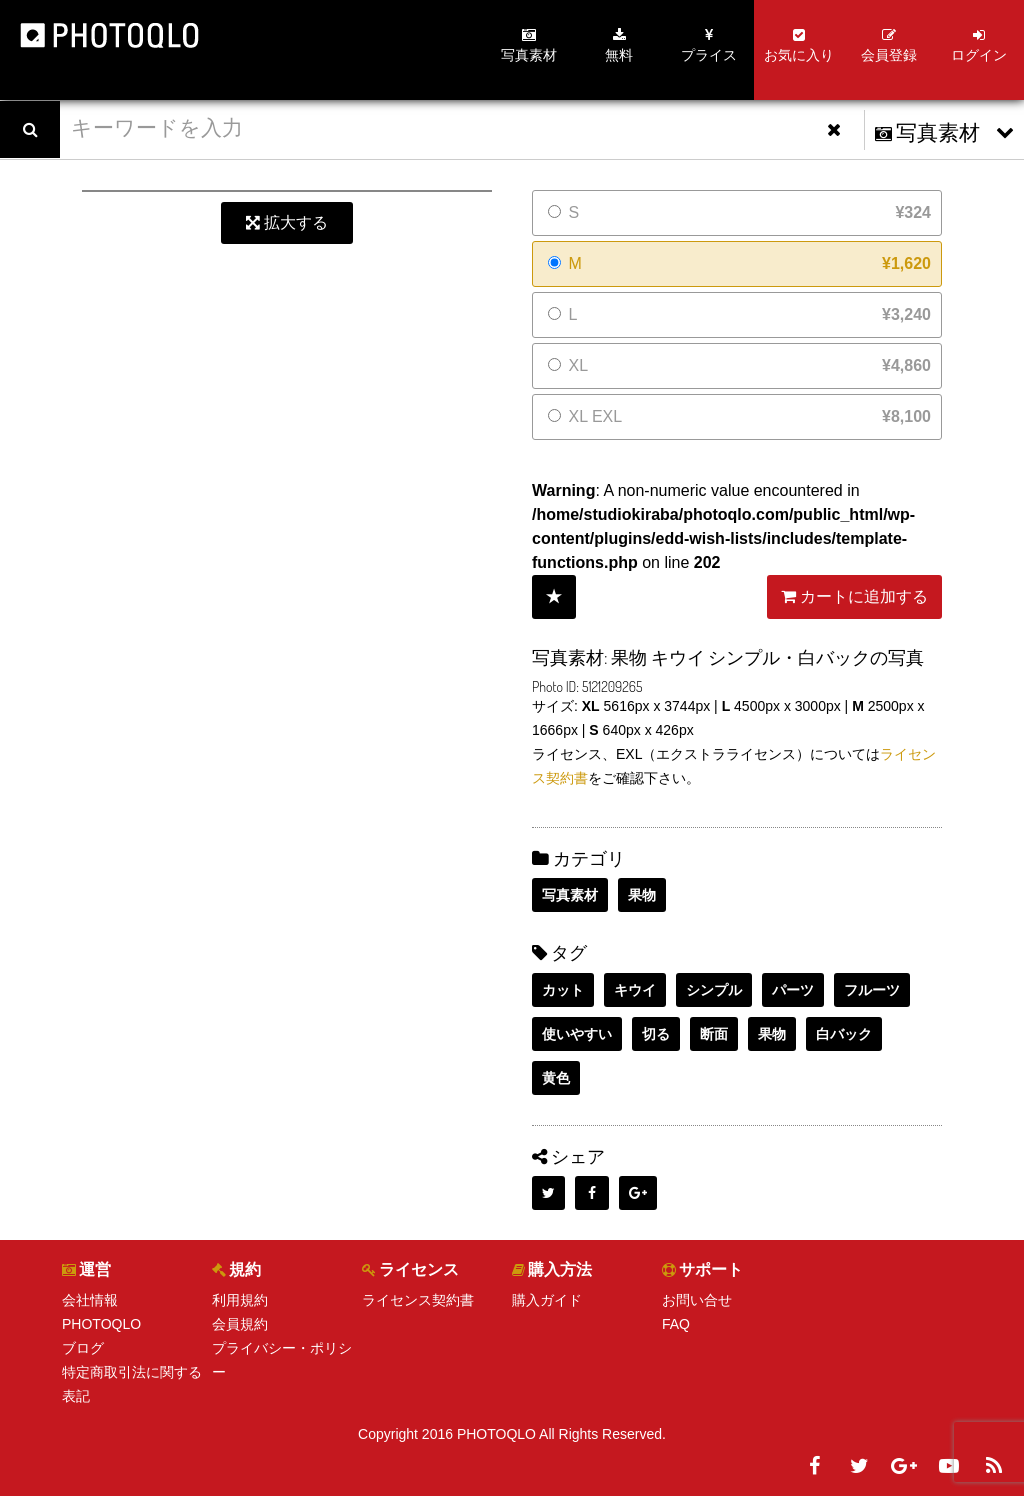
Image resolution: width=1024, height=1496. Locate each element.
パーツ (793, 990)
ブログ (83, 1348)
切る (656, 1034)
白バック (844, 1034)
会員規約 (240, 1324)
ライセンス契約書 (418, 1300)
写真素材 (570, 895)
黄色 (556, 1078)
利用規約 (240, 1300)
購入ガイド (547, 1300)
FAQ (676, 1324)
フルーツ (872, 990)
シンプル (714, 990)
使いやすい (577, 1034)
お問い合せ (697, 1300)
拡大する (287, 222)
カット (563, 990)
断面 (714, 1034)
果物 (642, 895)
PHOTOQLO (101, 1324)
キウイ (635, 990)
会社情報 (90, 1300)
